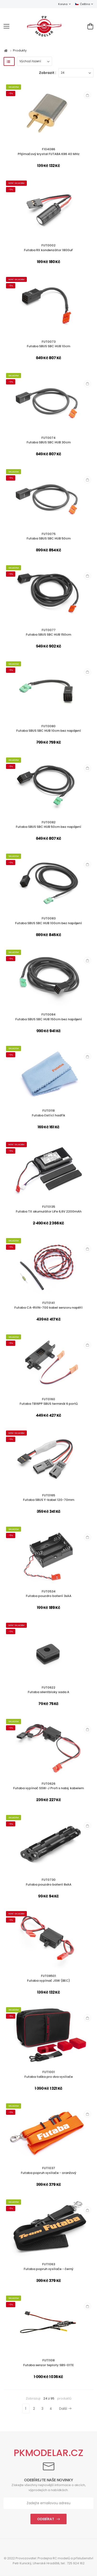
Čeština (82, 4)
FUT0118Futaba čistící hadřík (48, 1113)
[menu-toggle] (6, 26)
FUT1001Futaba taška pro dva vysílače (48, 2074)
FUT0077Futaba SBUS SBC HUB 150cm (48, 632)
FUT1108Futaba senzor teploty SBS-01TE (48, 2362)
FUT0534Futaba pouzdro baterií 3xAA (48, 1593)
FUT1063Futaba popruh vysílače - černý (48, 2266)
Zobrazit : (47, 72)
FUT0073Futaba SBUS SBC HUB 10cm (48, 344)
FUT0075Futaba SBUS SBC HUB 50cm (49, 536)
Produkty (20, 50)
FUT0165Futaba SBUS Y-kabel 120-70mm (48, 1497)
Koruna (62, 4)
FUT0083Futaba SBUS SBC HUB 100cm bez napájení (48, 920)
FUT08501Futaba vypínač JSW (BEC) (48, 1978)
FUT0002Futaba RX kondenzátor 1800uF (48, 247)
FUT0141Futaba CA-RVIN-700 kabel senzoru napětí (48, 1305)
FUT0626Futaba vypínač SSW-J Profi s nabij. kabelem (48, 1786)
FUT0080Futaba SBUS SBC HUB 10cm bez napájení (48, 728)
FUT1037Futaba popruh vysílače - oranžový (48, 2170)
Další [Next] (65, 2408)
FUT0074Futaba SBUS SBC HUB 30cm (49, 440)
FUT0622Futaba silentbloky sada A (48, 1690)
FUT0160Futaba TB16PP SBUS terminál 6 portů (49, 1401)
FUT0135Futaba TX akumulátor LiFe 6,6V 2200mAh (48, 1209)
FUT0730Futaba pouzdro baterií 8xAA (48, 1882)
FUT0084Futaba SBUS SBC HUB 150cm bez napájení (48, 1016)
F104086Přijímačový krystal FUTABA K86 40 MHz (49, 151)
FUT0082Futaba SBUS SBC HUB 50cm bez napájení (48, 824)
